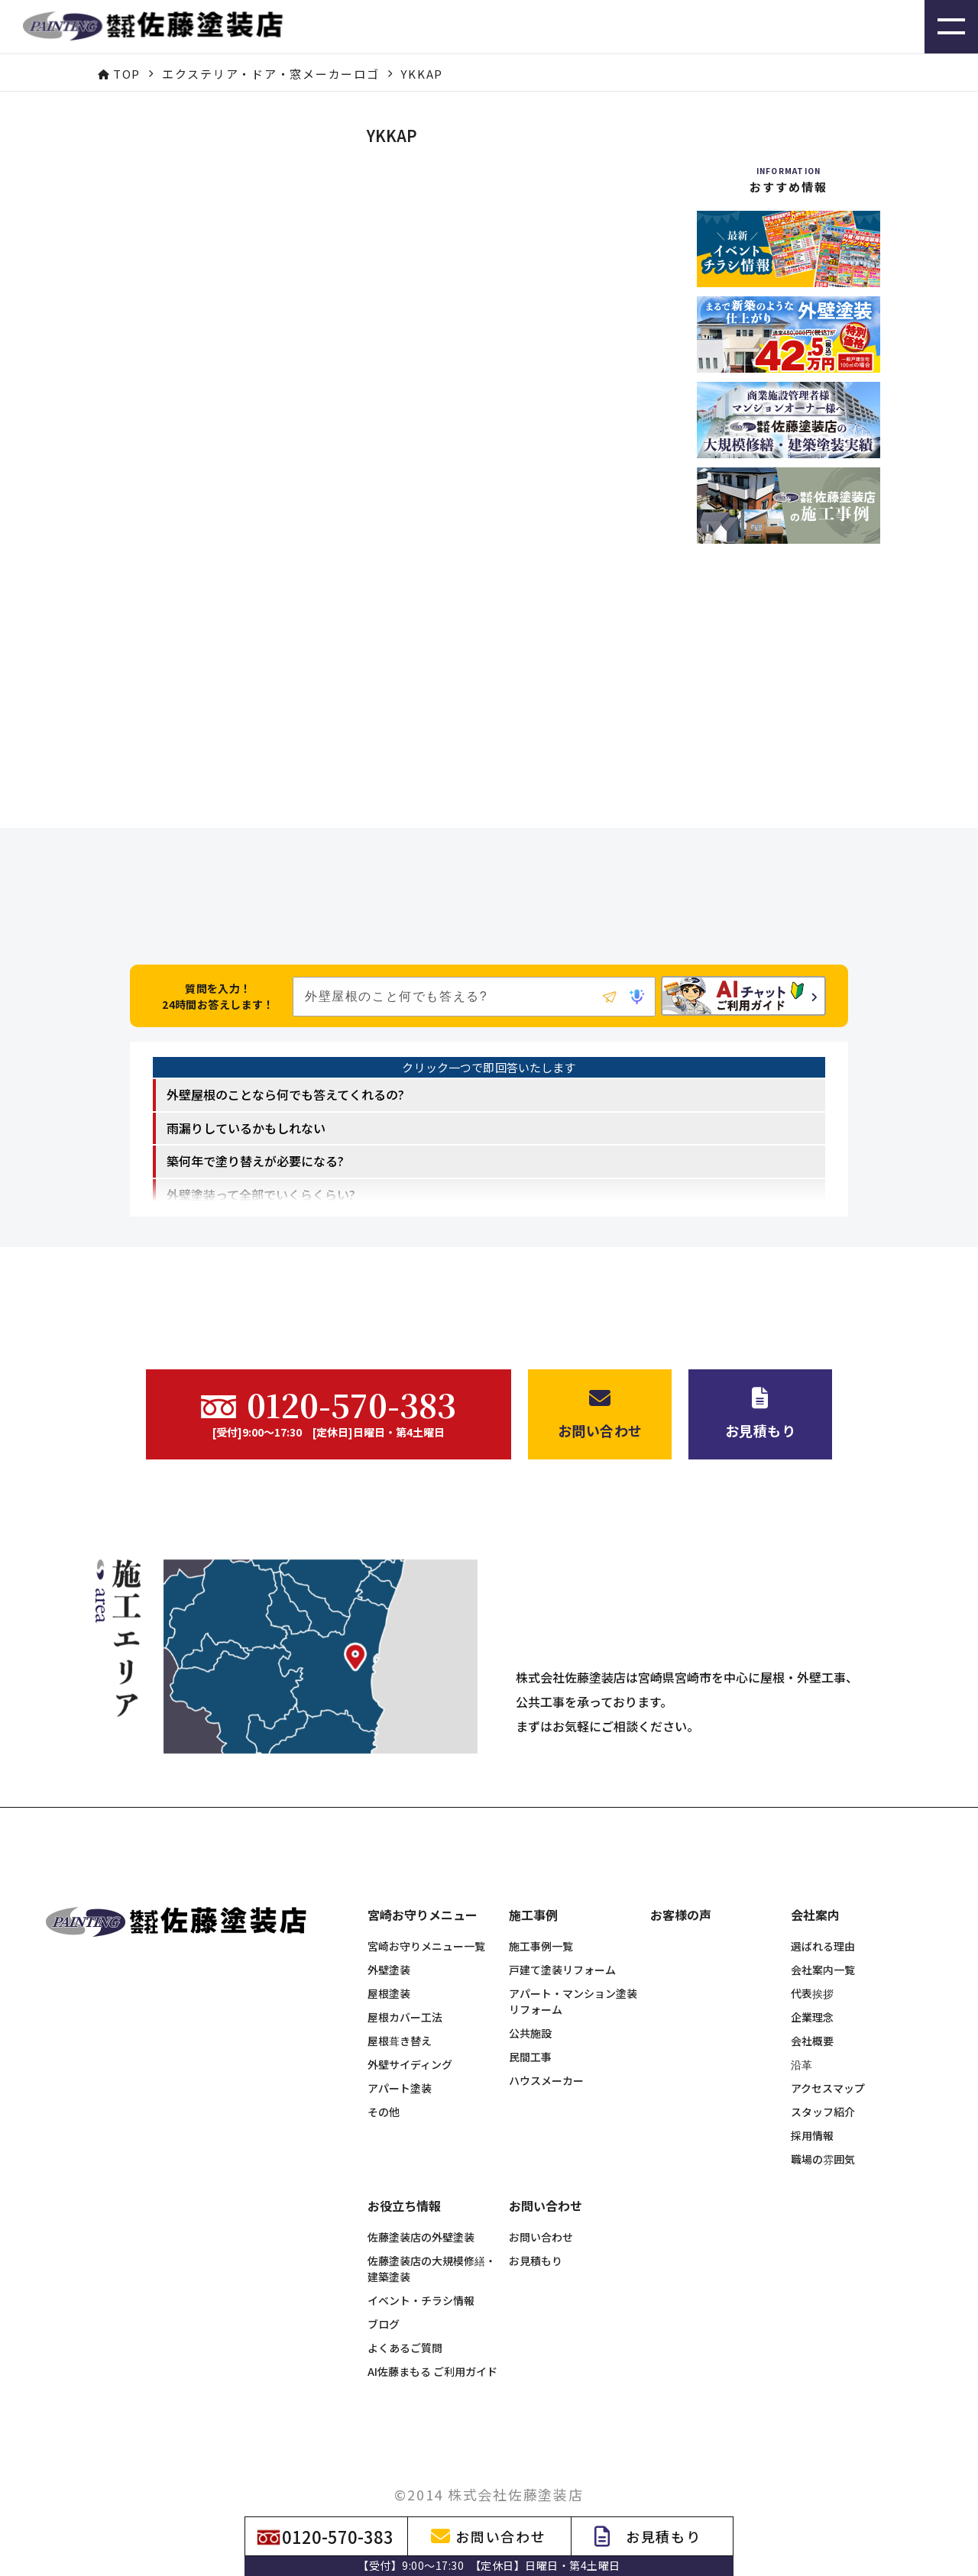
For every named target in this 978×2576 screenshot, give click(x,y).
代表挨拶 (812, 1968)
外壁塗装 (389, 1944)
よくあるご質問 (405, 2322)
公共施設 (530, 2007)
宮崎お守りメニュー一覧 (426, 1920)
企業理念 (812, 1991)
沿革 (801, 2039)
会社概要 (812, 2015)
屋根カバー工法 (405, 1991)
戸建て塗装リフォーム (562, 1944)
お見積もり (535, 2235)
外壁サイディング (410, 2039)
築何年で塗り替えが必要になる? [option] (255, 1161)
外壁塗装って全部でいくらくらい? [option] (261, 1194)
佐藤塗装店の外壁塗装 (421, 2211)
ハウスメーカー (546, 2055)
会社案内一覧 (823, 1944)
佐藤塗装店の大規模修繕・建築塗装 (432, 2243)
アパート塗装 (400, 2062)
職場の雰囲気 (823, 2133)
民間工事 (530, 2031)
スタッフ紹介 (823, 2086)
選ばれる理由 (823, 1920)
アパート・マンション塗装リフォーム (573, 1976)
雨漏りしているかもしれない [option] (246, 1128)
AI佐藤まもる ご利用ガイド (432, 2346)
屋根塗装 (389, 1968)
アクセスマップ (828, 2062)
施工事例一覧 (541, 1920)
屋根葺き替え (400, 2015)
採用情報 (812, 2110)
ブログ (384, 2298)
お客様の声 (680, 1890)
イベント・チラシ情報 (421, 2275)
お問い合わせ (541, 2211)
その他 (384, 2086)
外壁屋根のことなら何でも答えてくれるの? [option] (285, 1094)
